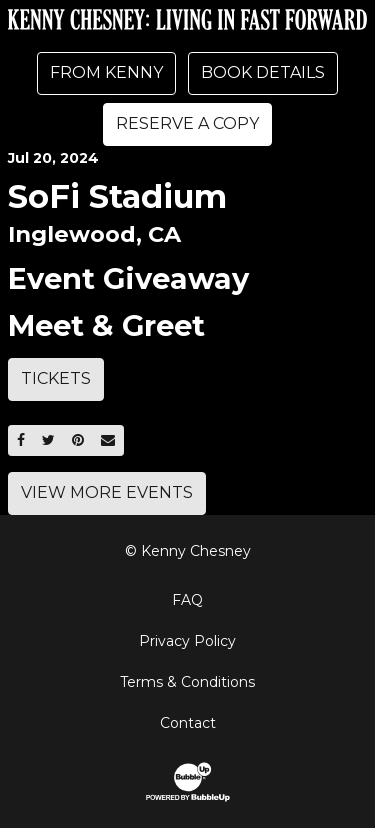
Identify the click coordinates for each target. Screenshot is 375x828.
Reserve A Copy (187, 123)
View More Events (107, 492)
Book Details (263, 72)
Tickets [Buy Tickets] (56, 378)
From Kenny (106, 72)
